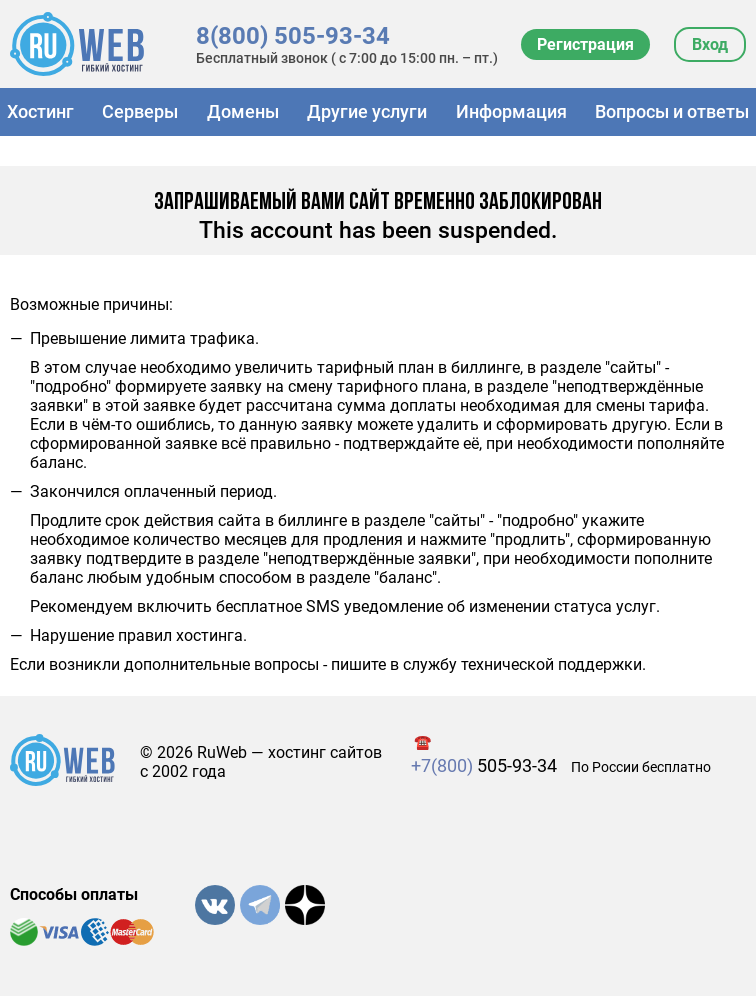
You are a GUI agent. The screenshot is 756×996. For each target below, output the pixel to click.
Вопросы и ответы (672, 111)
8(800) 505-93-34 (293, 36)
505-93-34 (484, 765)
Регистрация (585, 44)
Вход (710, 44)
